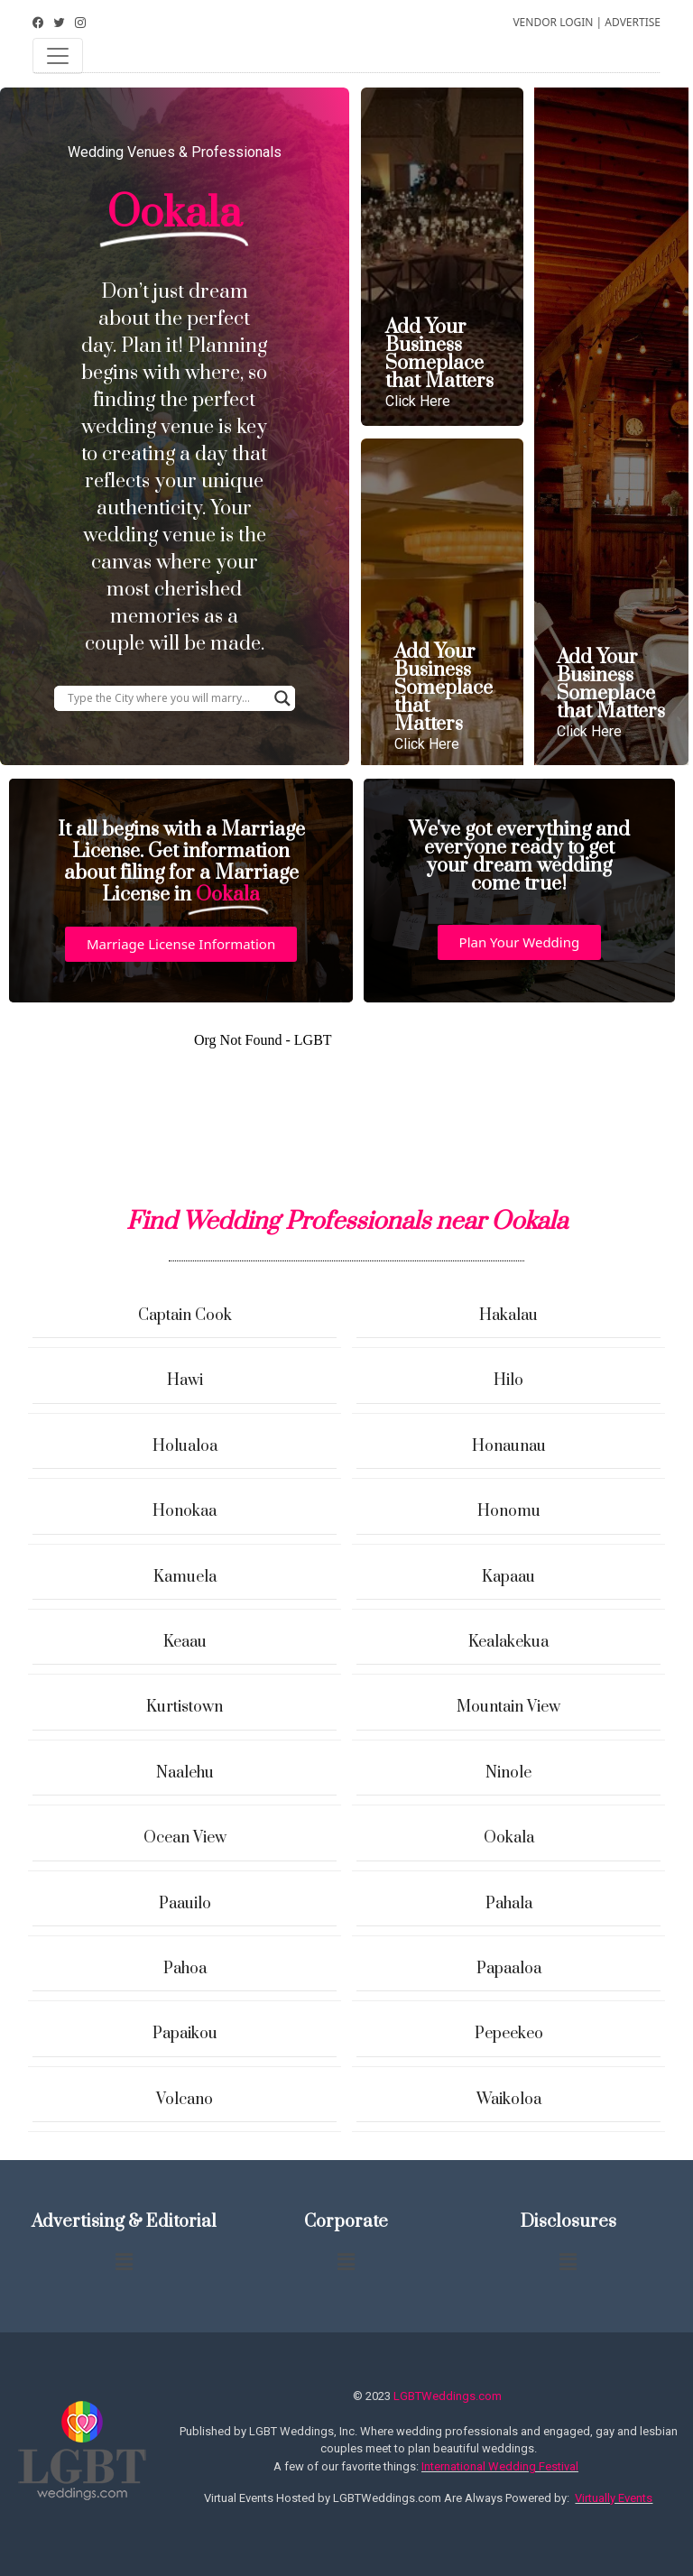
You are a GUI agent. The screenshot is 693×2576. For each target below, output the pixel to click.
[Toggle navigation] (57, 56)
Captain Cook (185, 1315)
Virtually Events (613, 2498)
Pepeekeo (509, 2034)
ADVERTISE (633, 22)
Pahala (508, 1904)
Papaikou (184, 2034)
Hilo (508, 1380)
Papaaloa (508, 1969)
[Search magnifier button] (282, 698)
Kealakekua (508, 1642)
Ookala (509, 1838)
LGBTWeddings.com (447, 2396)
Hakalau (508, 1315)
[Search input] (166, 698)
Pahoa (185, 1969)
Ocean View (184, 1838)
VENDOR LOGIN (553, 22)
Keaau (185, 1642)
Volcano (184, 2100)
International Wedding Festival (499, 2466)
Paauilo (185, 1904)
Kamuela (185, 1577)
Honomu (509, 1511)
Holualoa (184, 1446)
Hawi (185, 1380)
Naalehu (185, 1773)
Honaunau (509, 1446)
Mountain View (508, 1707)
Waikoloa (508, 2100)
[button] (181, 944)
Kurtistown (184, 1707)
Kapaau (508, 1577)
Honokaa (184, 1511)
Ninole (508, 1773)
